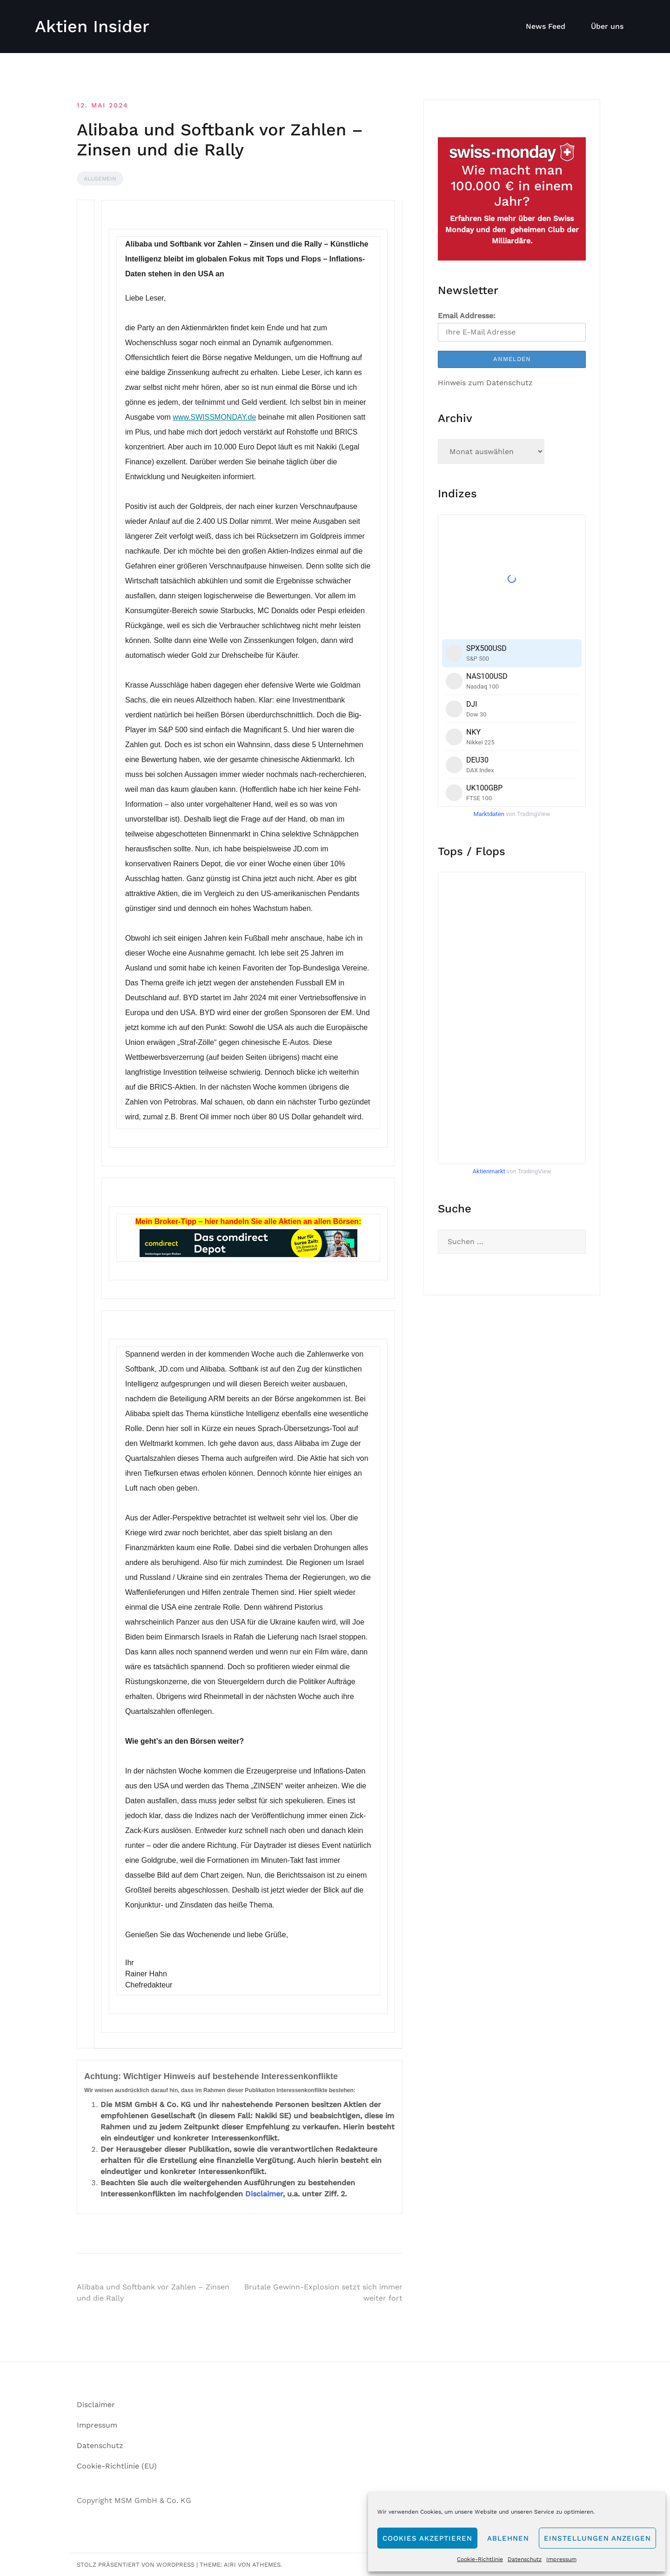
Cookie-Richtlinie (480, 2559)
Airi (230, 2564)
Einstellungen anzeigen (597, 2538)
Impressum (561, 2559)
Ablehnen (508, 2538)
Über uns (607, 26)
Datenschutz (525, 2559)
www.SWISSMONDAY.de (214, 417)
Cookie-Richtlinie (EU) (117, 2466)
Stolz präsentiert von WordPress (135, 2564)
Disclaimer (264, 2193)
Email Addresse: (467, 315)
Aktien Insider (92, 26)
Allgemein (100, 178)
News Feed (545, 26)
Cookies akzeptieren (427, 2538)
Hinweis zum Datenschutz (485, 382)
